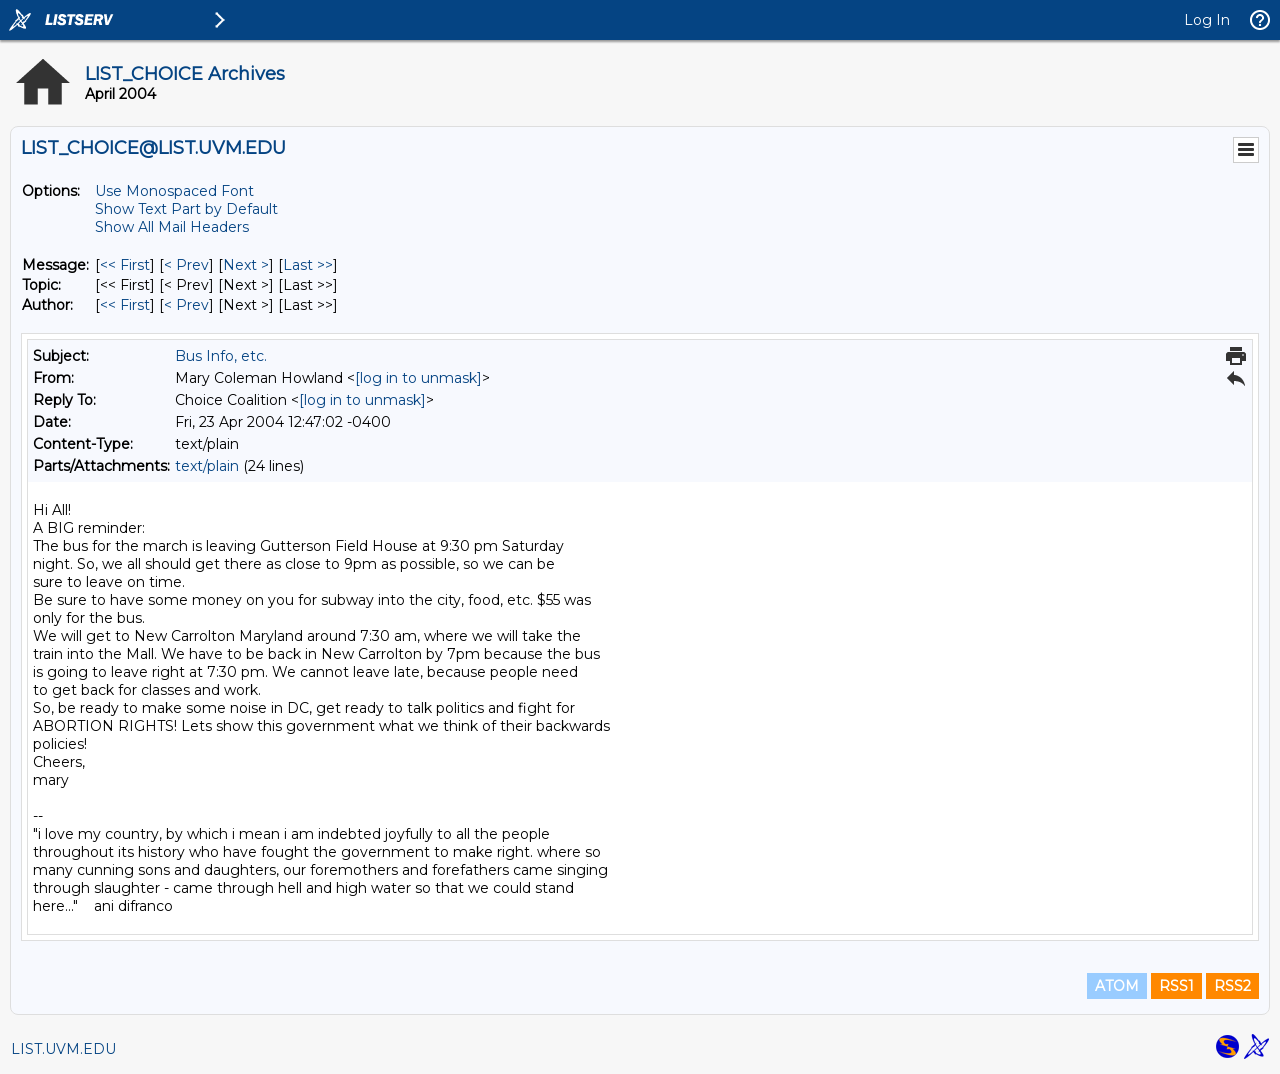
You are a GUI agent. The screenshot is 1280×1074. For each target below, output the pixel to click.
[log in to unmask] (418, 378)
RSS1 (1176, 986)
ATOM (1117, 986)
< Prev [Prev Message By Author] (186, 305)
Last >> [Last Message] (308, 265)
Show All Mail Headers (172, 227)
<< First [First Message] (125, 265)
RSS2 (1232, 986)
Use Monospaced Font (174, 191)
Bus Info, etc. (221, 356)
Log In (1207, 20)
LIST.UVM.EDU (63, 1049)
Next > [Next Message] (246, 265)
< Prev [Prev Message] (186, 265)
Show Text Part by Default (186, 209)
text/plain (207, 466)
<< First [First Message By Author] (125, 305)
